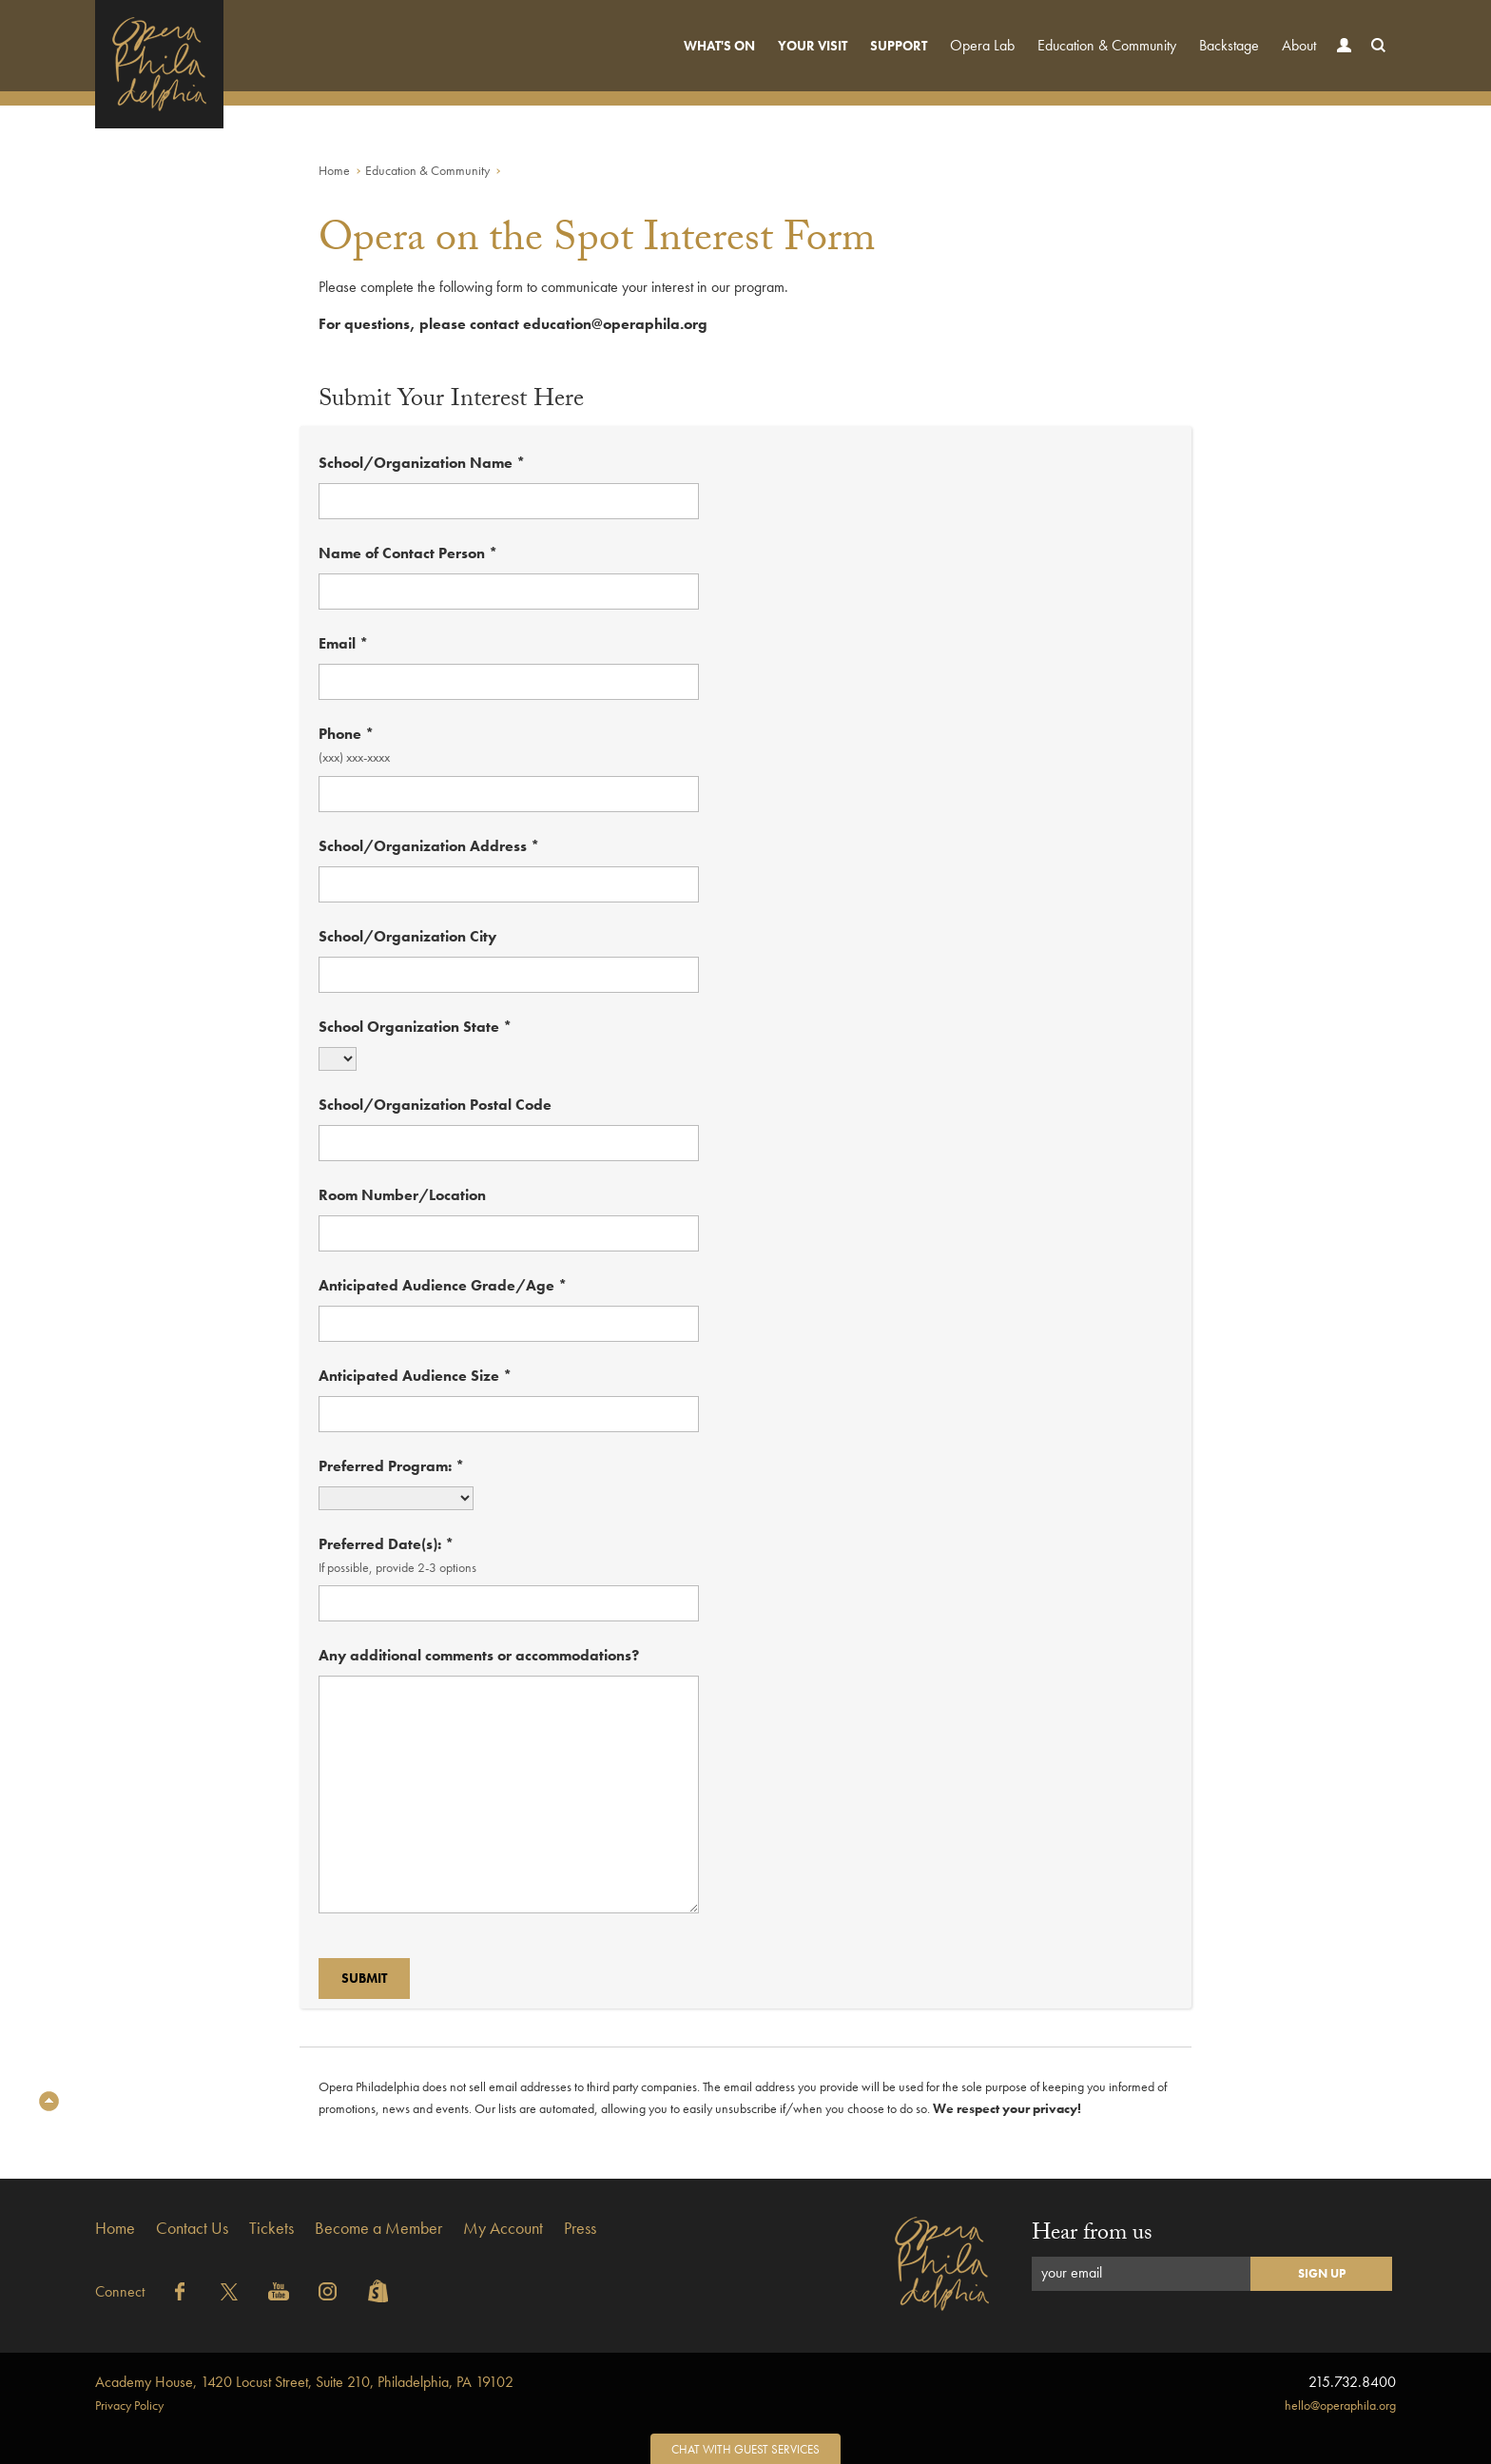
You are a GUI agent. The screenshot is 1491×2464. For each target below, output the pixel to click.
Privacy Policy (129, 2405)
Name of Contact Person (408, 553)
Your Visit (812, 45)
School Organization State (415, 1027)
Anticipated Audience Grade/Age (443, 1285)
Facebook (179, 2292)
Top (49, 2101)
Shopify (377, 2292)
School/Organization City (407, 936)
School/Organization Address (429, 846)
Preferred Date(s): (386, 1544)
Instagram (328, 2292)
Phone (346, 734)
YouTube (278, 2292)
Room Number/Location (402, 1195)
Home (334, 170)
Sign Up (1322, 2273)
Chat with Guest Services (745, 2449)
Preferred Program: (391, 1466)
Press (580, 2228)
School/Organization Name (422, 463)
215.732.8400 (1352, 2382)
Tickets (271, 2228)
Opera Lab (982, 45)
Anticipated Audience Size (415, 1376)
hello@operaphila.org (1340, 2405)
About (1299, 45)
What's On (719, 45)
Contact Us (192, 2228)
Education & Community (1106, 45)
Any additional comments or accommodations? (479, 1655)
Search (1374, 63)
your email (1071, 2272)
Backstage (1229, 45)
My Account (503, 2228)
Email (343, 643)
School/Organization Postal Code (435, 1105)
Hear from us (1092, 2235)
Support (898, 45)
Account (1339, 63)
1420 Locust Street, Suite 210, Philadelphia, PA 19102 (304, 2382)
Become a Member (378, 2228)
